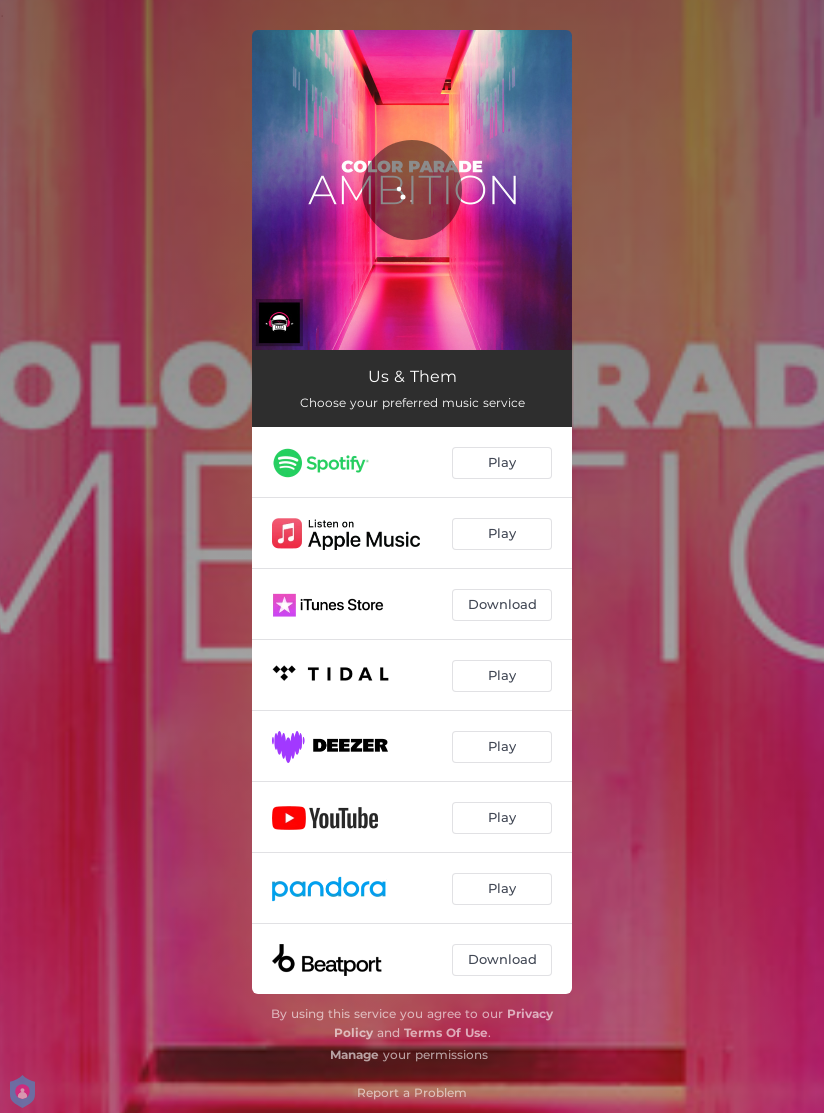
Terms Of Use (446, 1032)
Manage (354, 1054)
